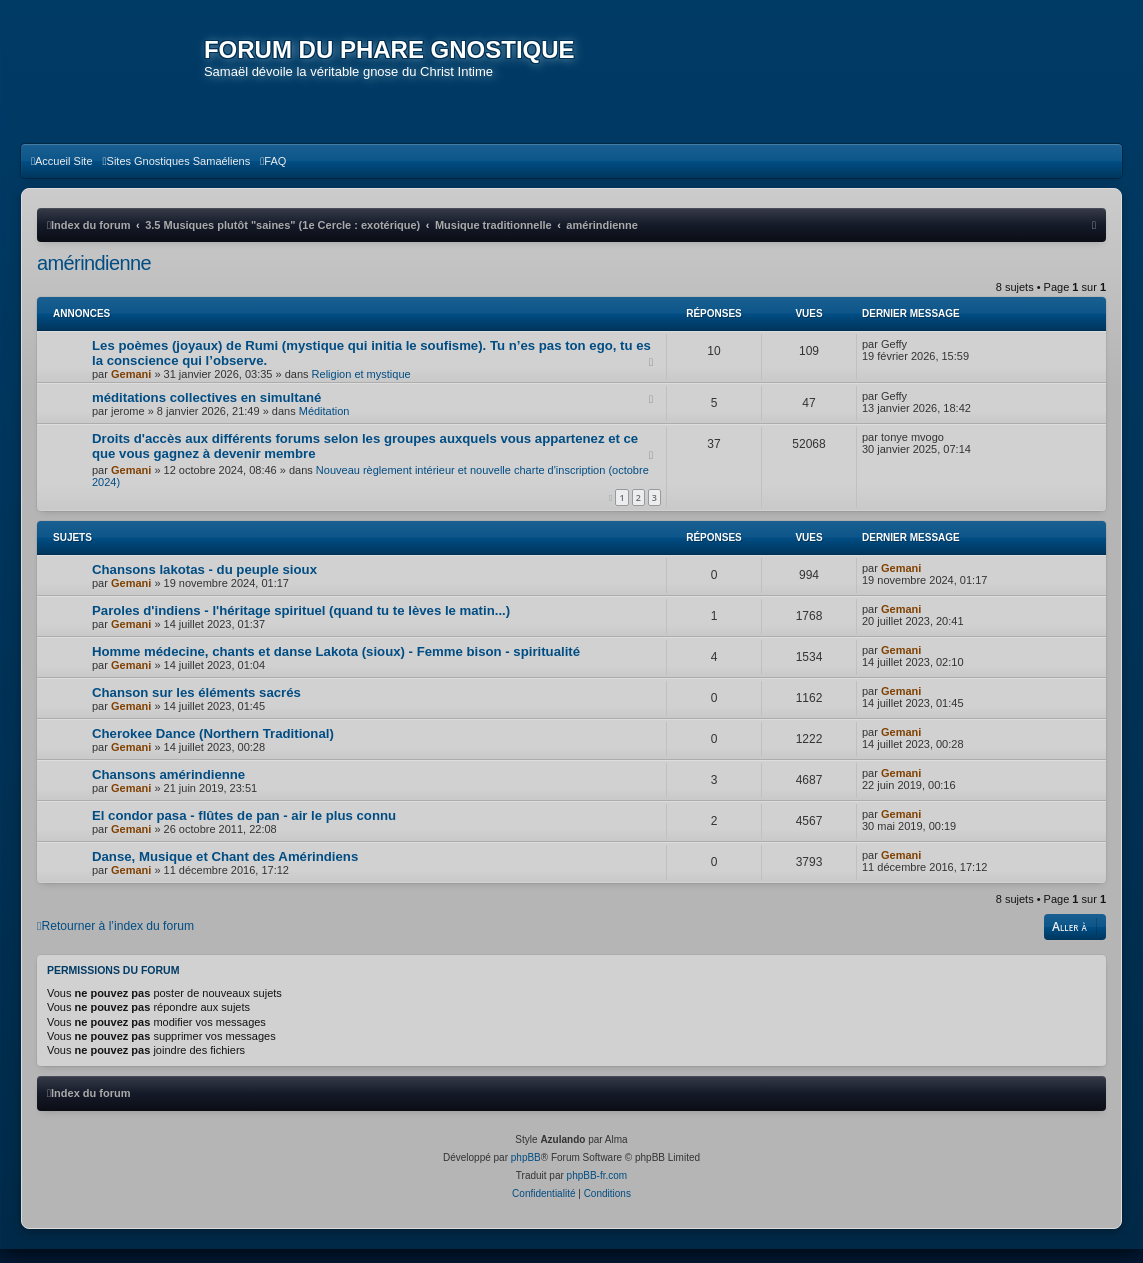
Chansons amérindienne (168, 788)
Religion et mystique (361, 388)
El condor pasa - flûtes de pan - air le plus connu (244, 829)
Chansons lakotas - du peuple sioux (204, 583)
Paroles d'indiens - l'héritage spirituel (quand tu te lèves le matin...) (301, 624)
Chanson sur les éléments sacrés (196, 706)
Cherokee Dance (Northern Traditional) (213, 747)
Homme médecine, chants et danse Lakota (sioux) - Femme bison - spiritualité (336, 665)
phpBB (526, 1171)
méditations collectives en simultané (206, 411)
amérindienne (94, 277)
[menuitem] (62, 175)
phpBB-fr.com (597, 1189)
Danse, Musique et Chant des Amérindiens (225, 870)
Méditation (324, 425)
